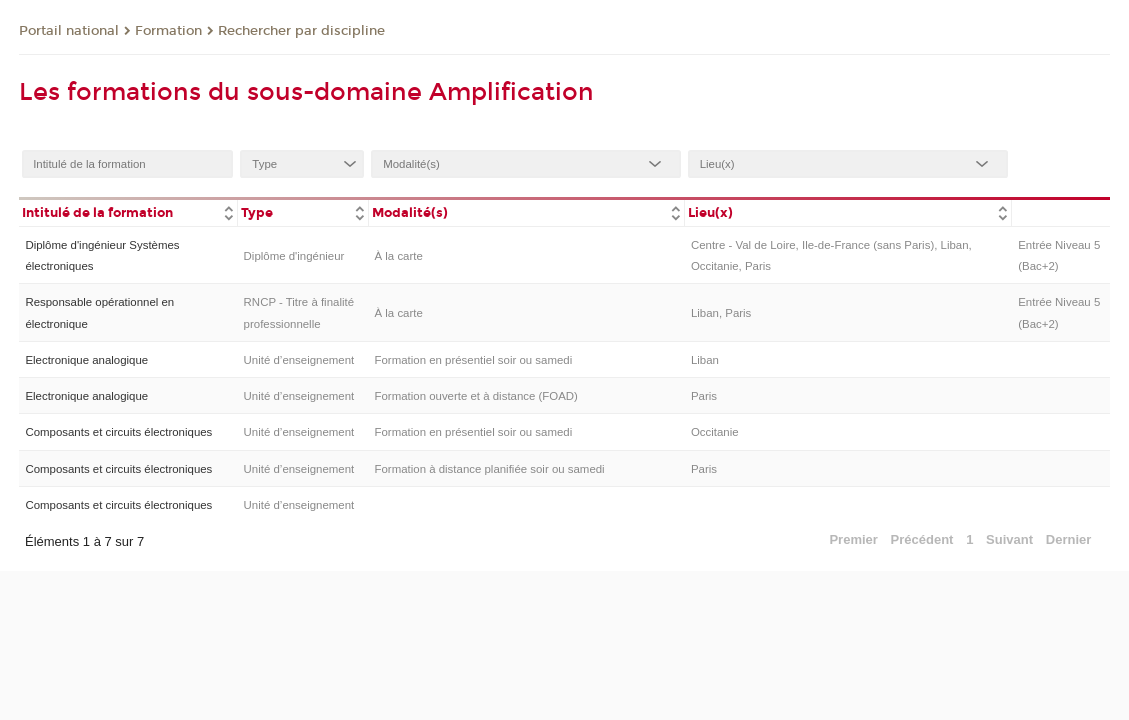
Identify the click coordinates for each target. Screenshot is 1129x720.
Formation (168, 31)
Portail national (69, 31)
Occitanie (715, 432)
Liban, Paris (721, 313)
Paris (704, 396)
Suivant (1009, 539)
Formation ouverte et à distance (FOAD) (476, 396)
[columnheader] (128, 211)
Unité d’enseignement (299, 360)
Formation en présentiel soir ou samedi (474, 360)
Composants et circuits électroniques (118, 432)
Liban (705, 360)
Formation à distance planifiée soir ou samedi (490, 469)
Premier (853, 539)
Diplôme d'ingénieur (294, 256)
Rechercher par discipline (301, 31)
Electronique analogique (86, 360)
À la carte (399, 256)
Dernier (1069, 539)
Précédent (922, 539)
